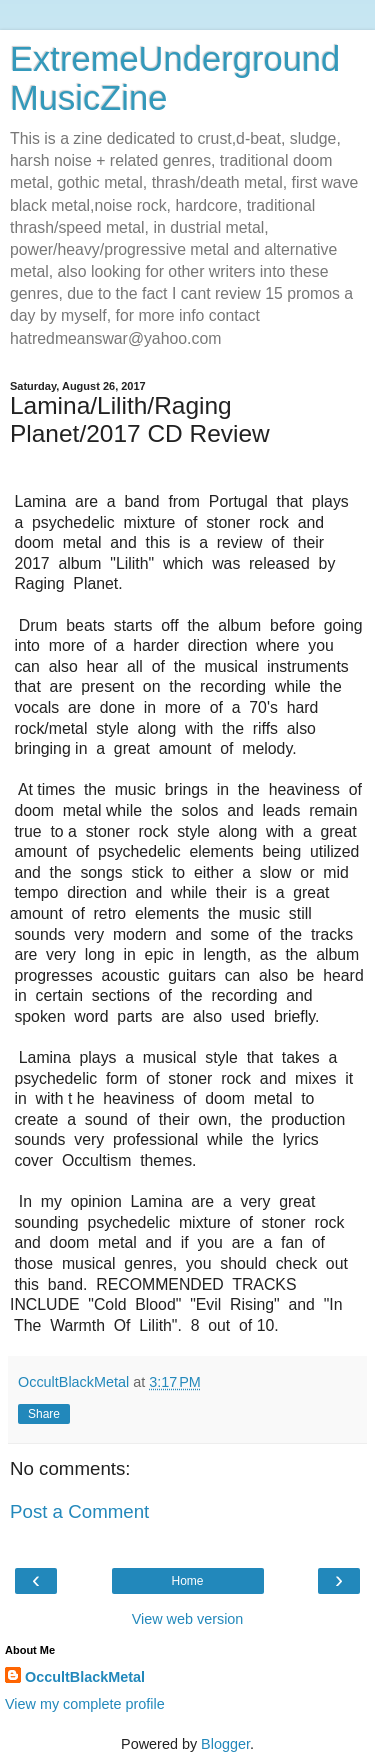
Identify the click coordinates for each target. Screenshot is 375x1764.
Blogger (225, 1744)
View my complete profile (85, 1704)
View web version (188, 1619)
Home (187, 1581)
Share (44, 1414)
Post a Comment (79, 1511)
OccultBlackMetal (85, 1677)
